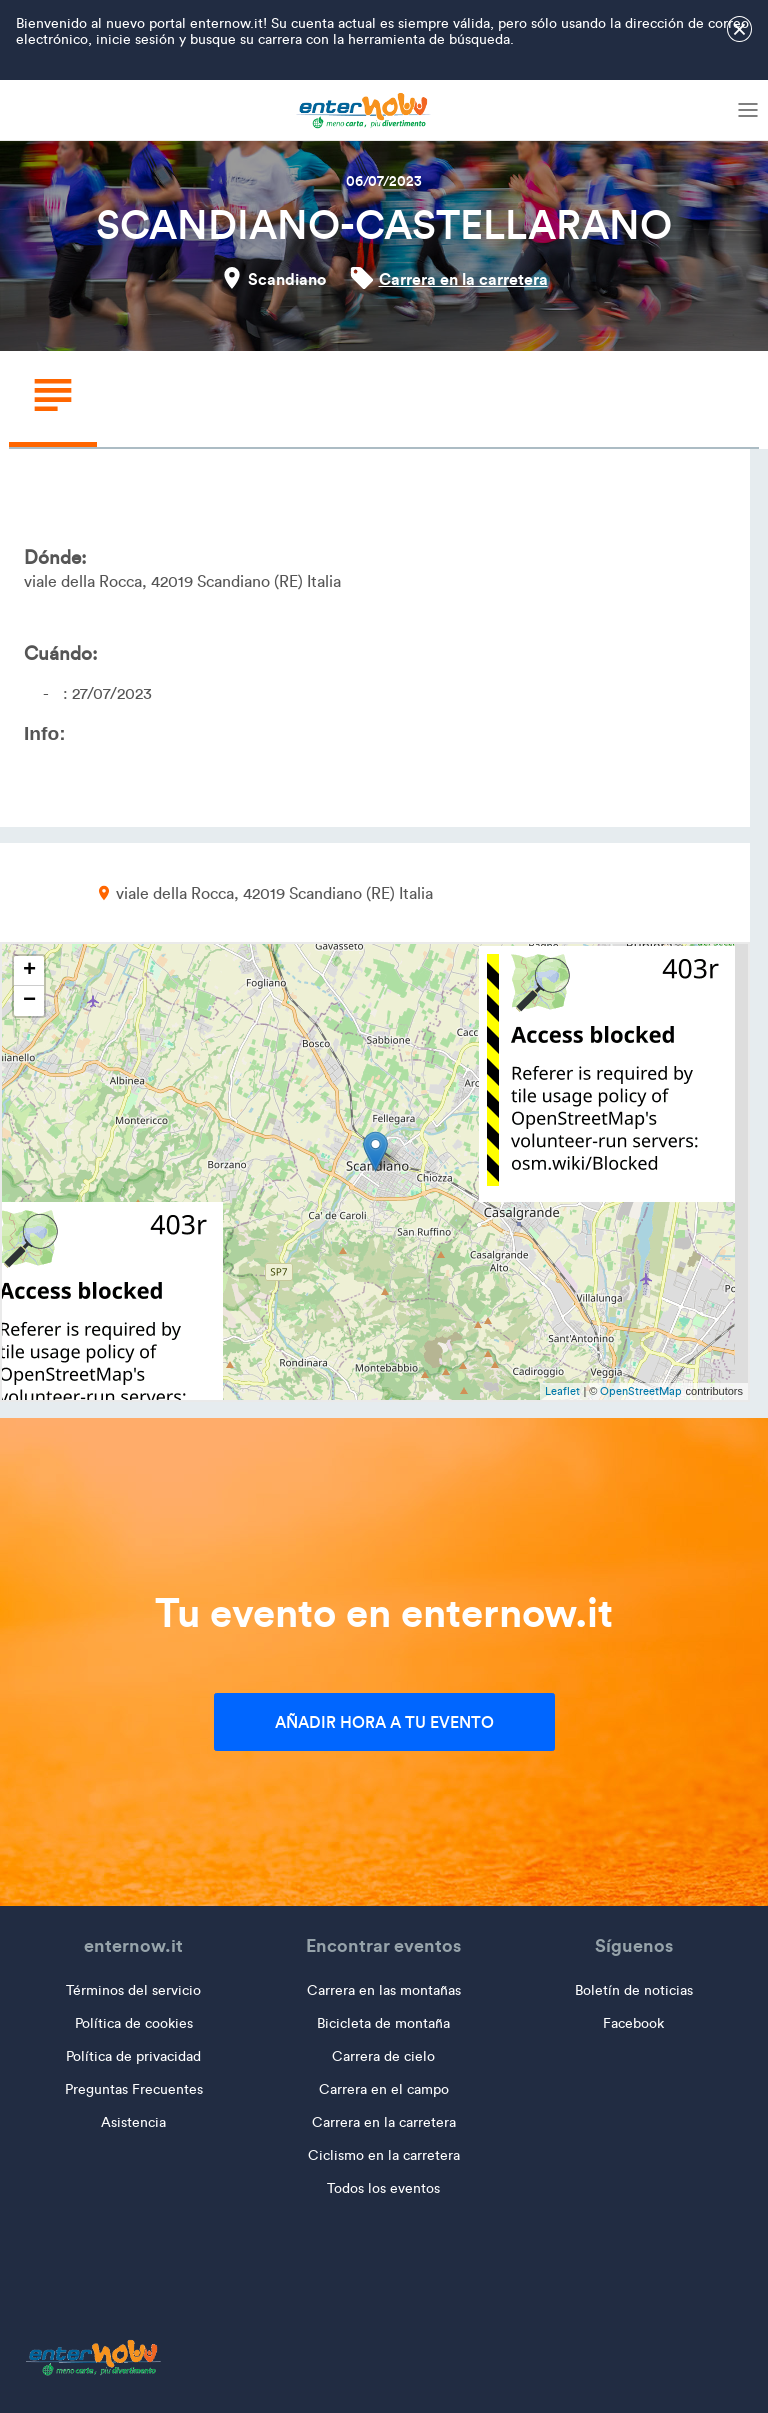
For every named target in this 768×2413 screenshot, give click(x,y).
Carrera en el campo (384, 2089)
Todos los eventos (383, 2188)
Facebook (633, 2023)
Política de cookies (134, 2023)
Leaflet (562, 1391)
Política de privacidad (133, 2056)
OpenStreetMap (641, 1391)
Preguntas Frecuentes (134, 2089)
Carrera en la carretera (463, 279)
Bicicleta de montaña (383, 2023)
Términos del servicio (133, 1990)
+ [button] (29, 971)
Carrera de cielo (383, 2056)
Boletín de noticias (634, 1990)
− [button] (29, 1001)
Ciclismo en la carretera (384, 2155)
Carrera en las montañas (384, 1990)
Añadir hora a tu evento (384, 1722)
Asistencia (133, 2122)
